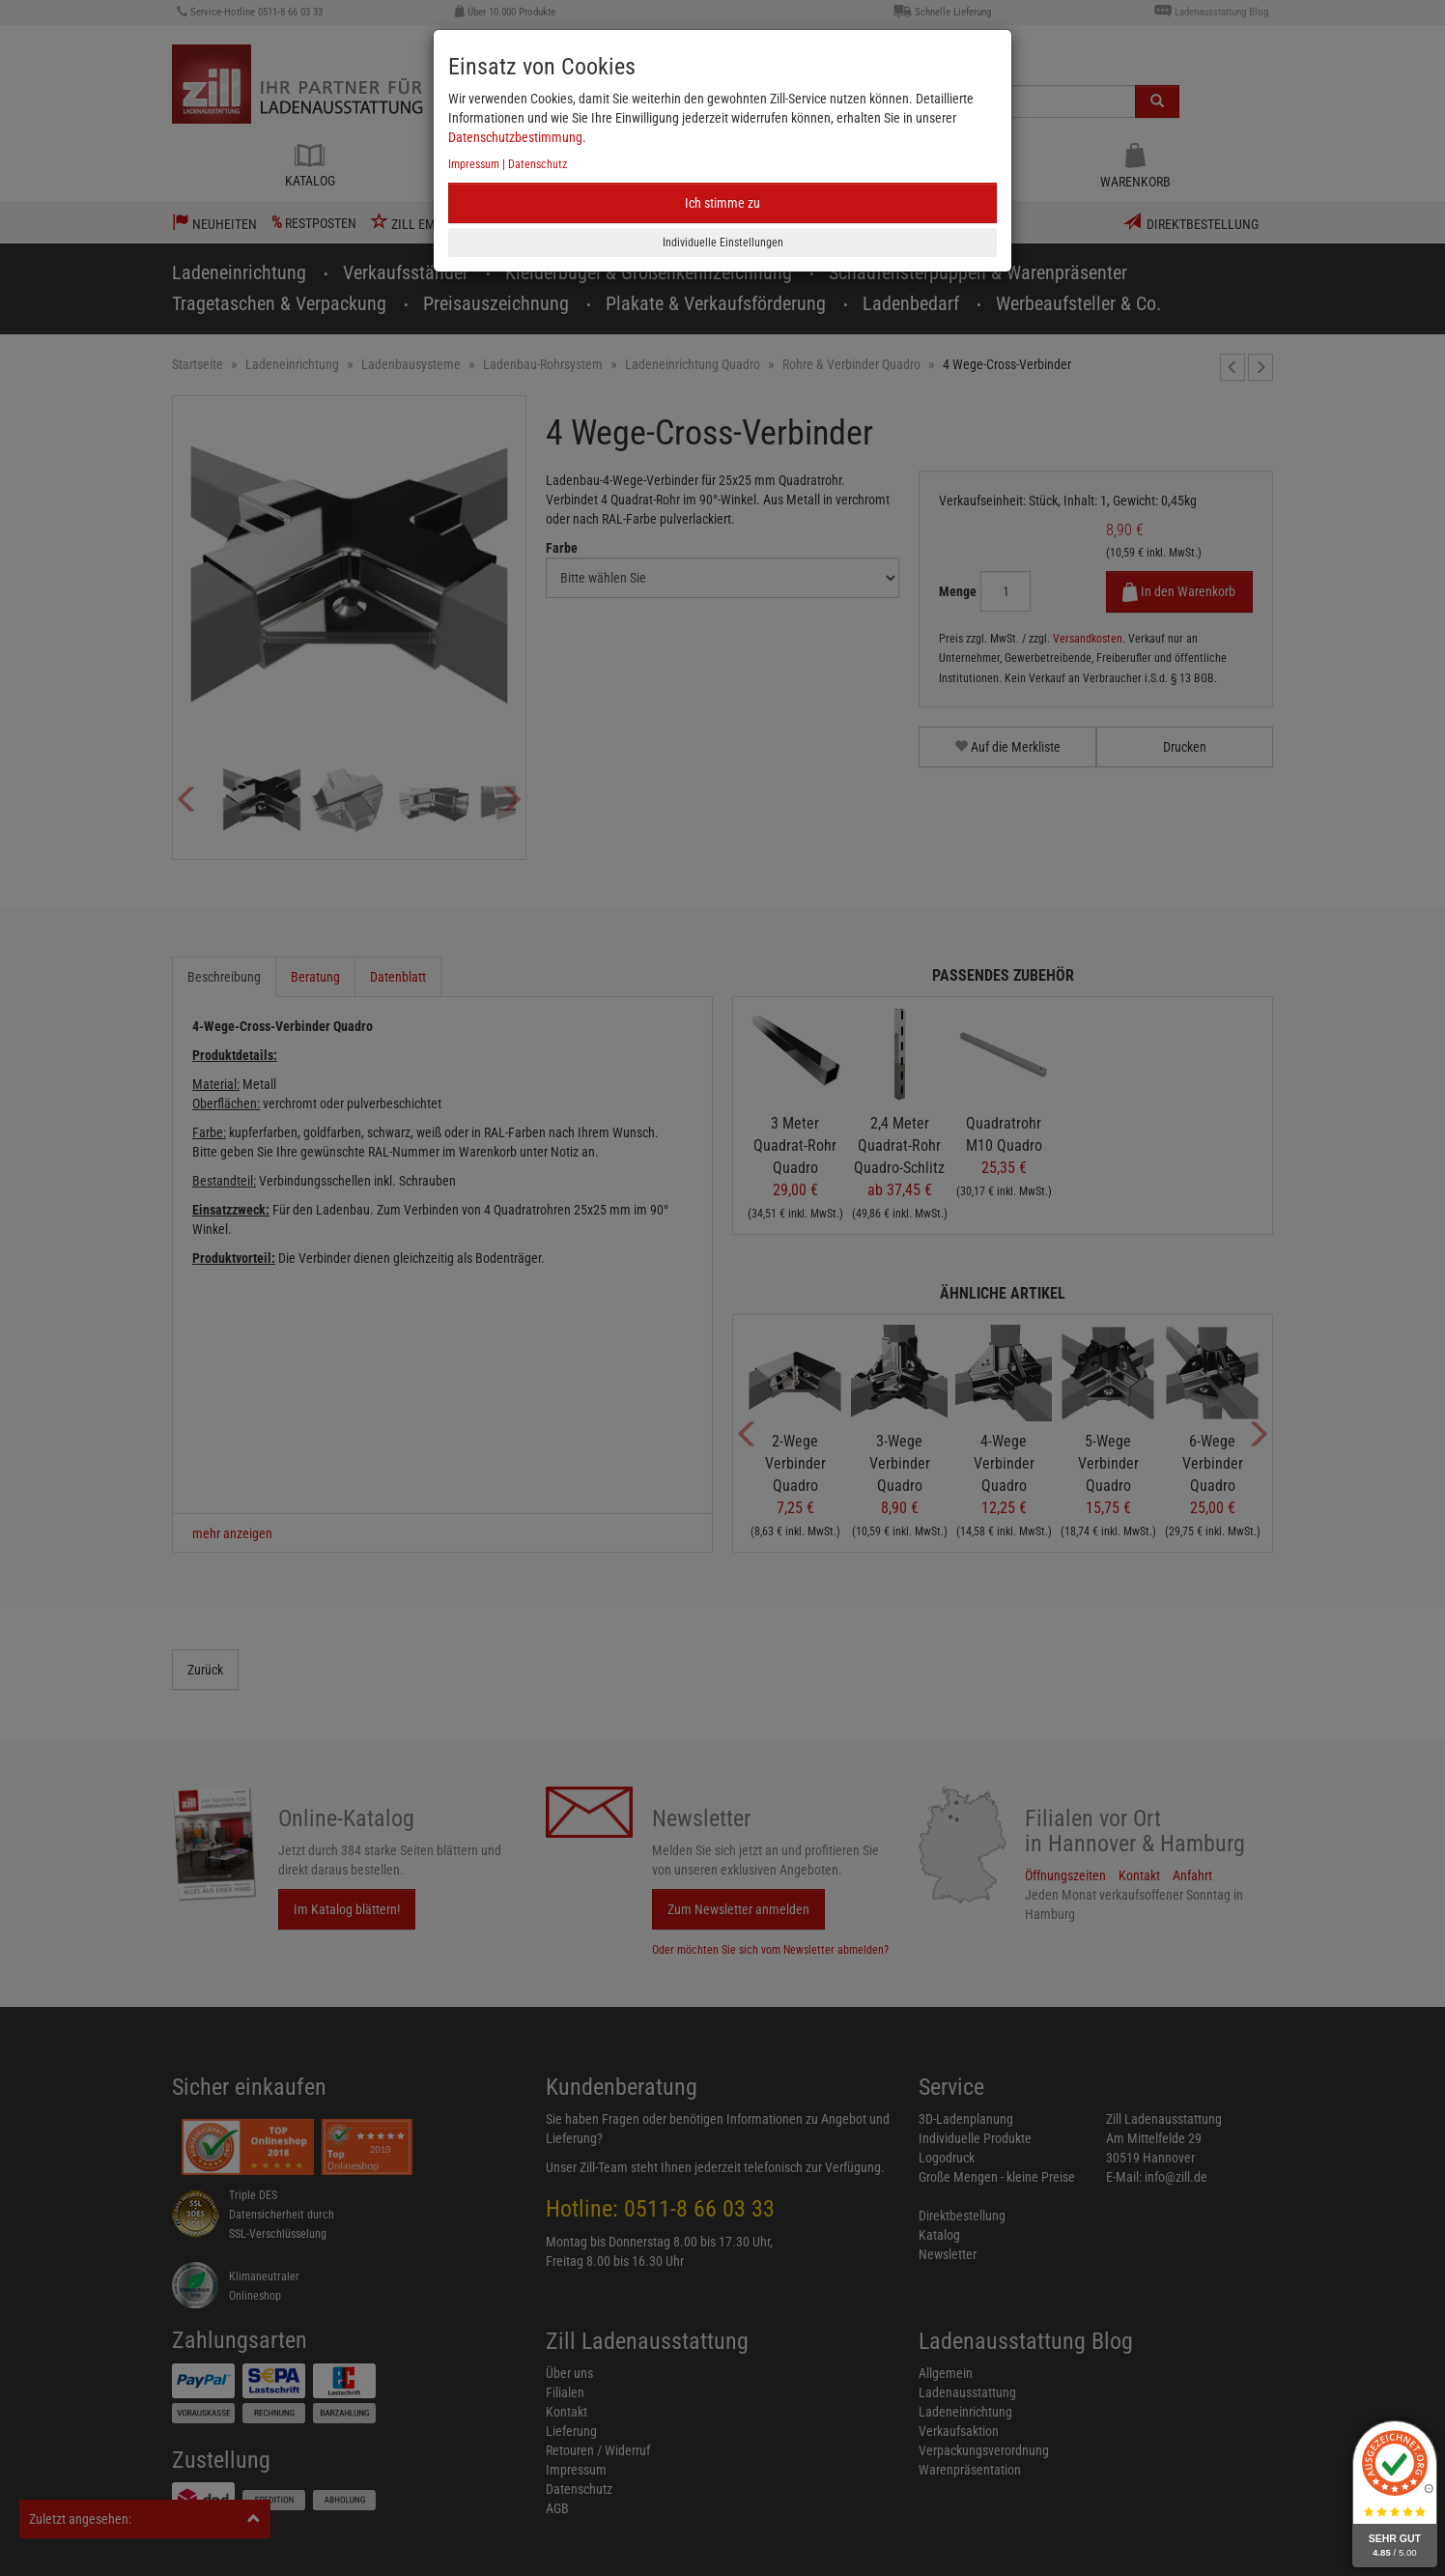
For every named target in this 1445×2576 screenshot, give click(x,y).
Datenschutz (537, 164)
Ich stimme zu (722, 203)
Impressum (473, 164)
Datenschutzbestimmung (515, 137)
